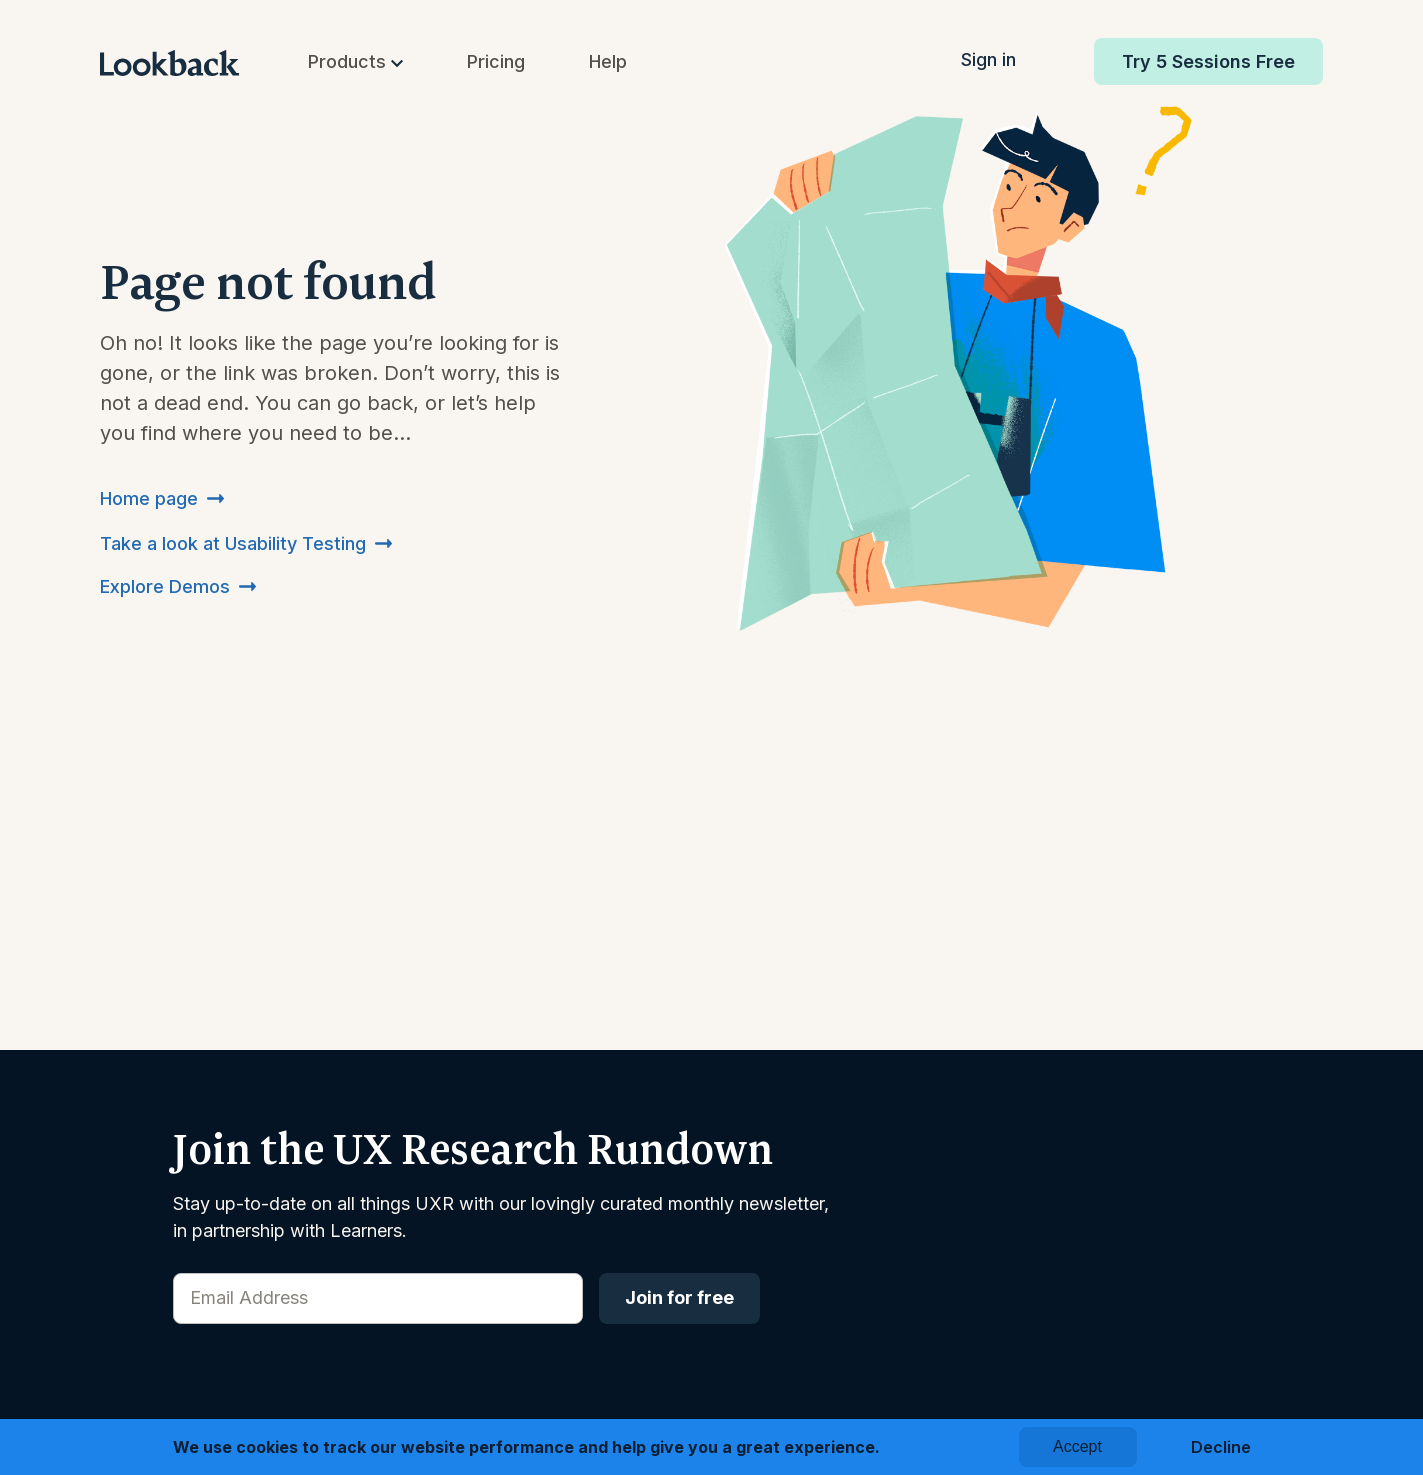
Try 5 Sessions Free (1208, 61)
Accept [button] (1077, 1446)
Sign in (988, 59)
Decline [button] (1221, 1447)
